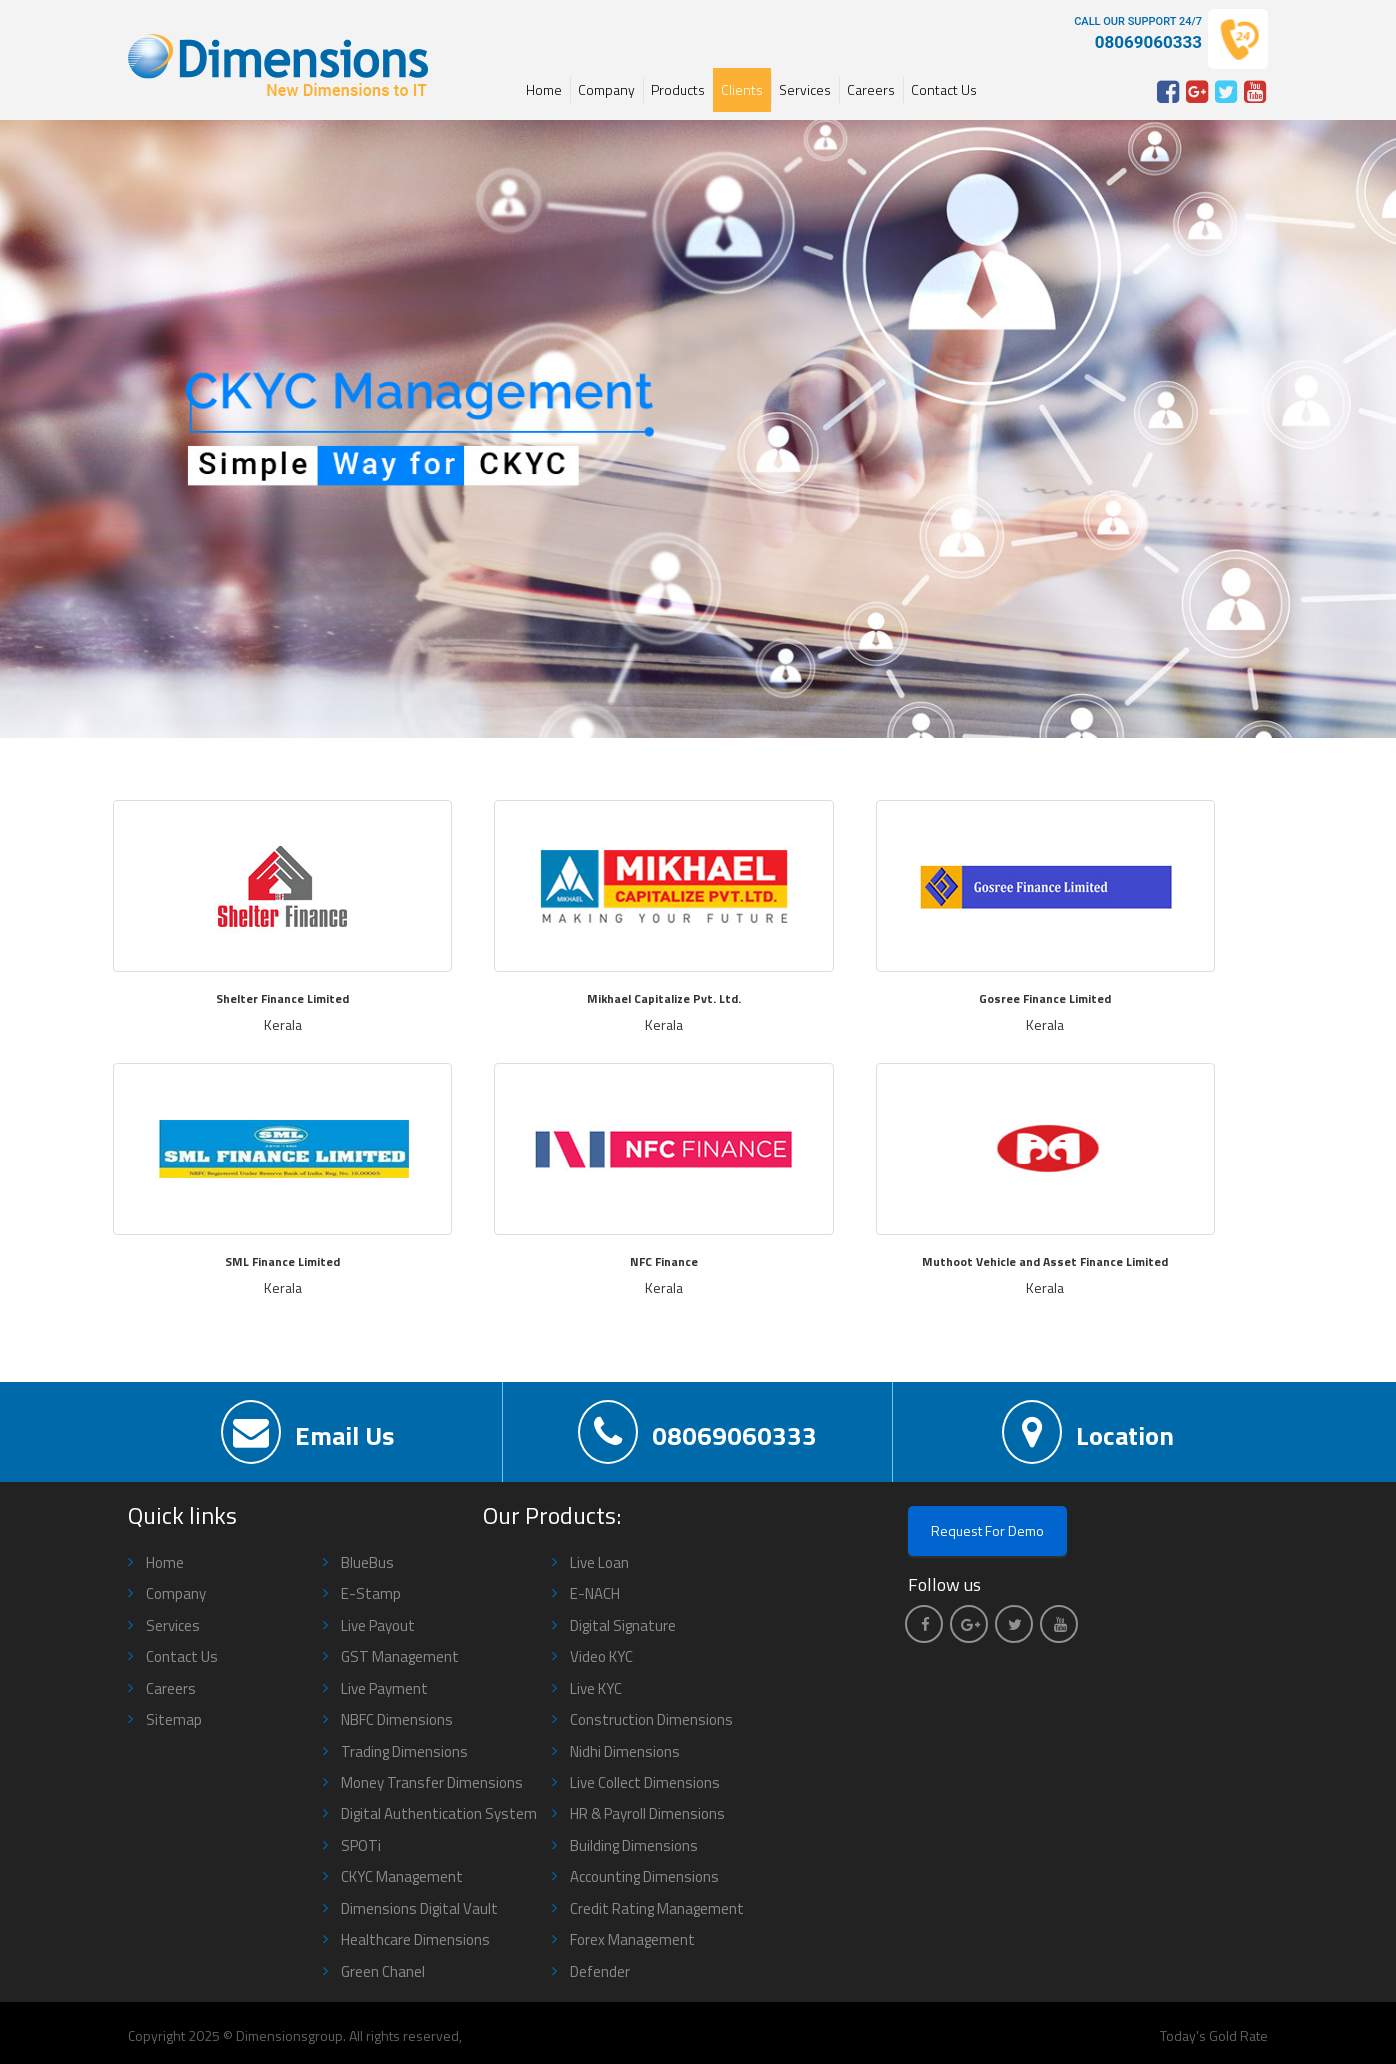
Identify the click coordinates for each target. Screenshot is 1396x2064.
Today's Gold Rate (1214, 2035)
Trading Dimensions (404, 1751)
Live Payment (384, 1688)
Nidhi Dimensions (625, 1751)
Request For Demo (987, 1530)
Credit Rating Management (657, 1908)
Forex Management (632, 1939)
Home (544, 89)
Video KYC (601, 1656)
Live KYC (596, 1688)
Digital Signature (623, 1625)
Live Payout (378, 1625)
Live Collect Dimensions (645, 1782)
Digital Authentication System (439, 1813)
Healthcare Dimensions (415, 1939)
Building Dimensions (634, 1845)
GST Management (400, 1656)
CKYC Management (402, 1876)
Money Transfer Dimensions (432, 1782)
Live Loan (599, 1562)
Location (1088, 1432)
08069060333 (697, 1432)
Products (678, 89)
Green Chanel (383, 1971)
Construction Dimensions (651, 1719)
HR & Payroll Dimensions (647, 1813)
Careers (871, 89)
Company (606, 89)
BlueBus (367, 1562)
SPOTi (361, 1845)
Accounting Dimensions (644, 1876)
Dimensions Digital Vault (419, 1908)
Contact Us (944, 89)
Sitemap (174, 1719)
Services (805, 89)
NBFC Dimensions (397, 1719)
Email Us (307, 1432)
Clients (742, 89)
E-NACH (595, 1593)
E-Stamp (371, 1593)
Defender (600, 1971)
